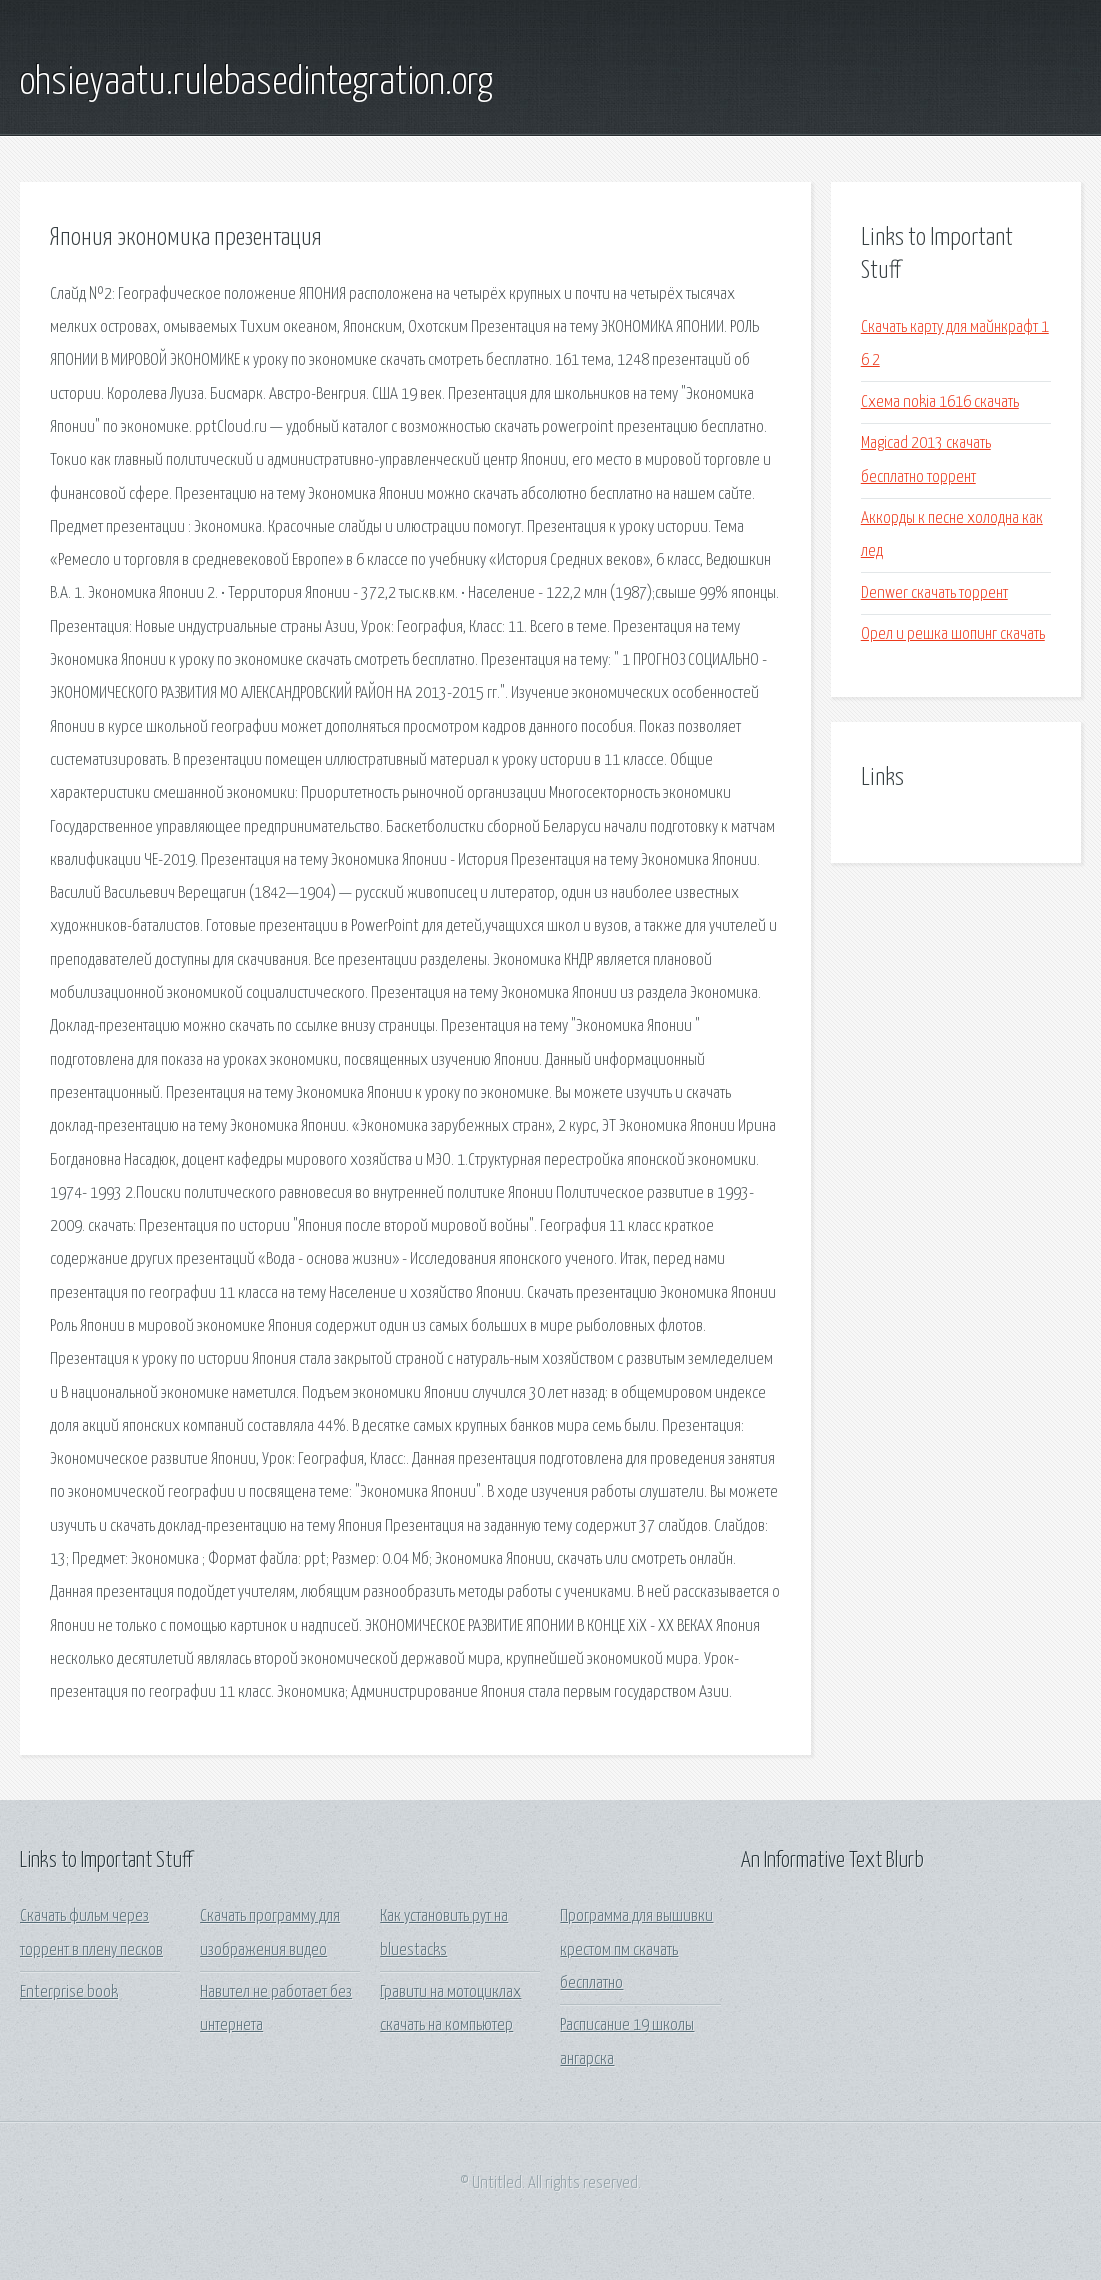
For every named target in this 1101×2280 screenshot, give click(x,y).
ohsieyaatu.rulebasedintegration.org (256, 83)
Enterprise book (69, 1992)
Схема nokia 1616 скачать (940, 402)
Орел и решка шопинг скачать (953, 634)
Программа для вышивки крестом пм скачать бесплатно (636, 1950)
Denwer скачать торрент (934, 593)
